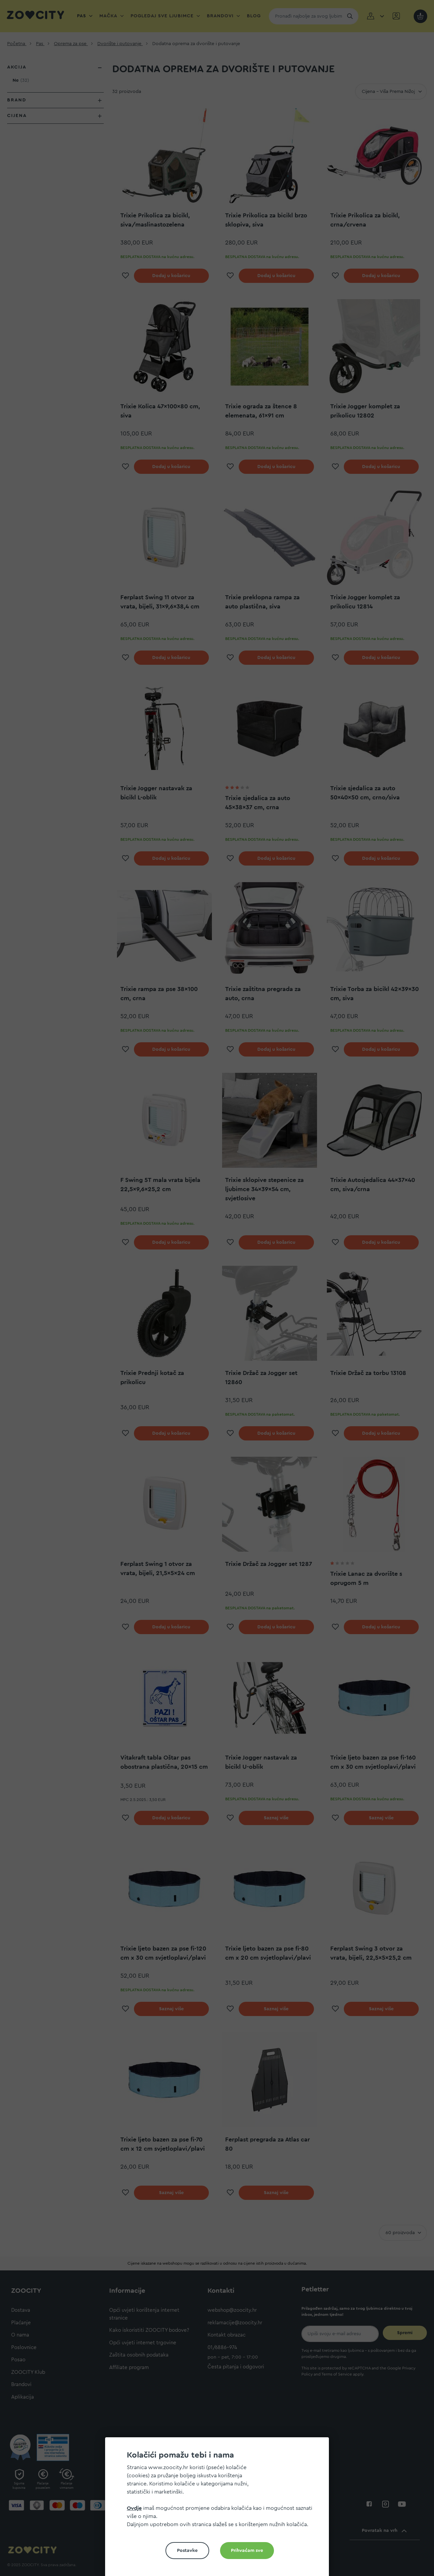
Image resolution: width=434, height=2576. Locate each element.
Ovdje (134, 2508)
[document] (220, 2509)
